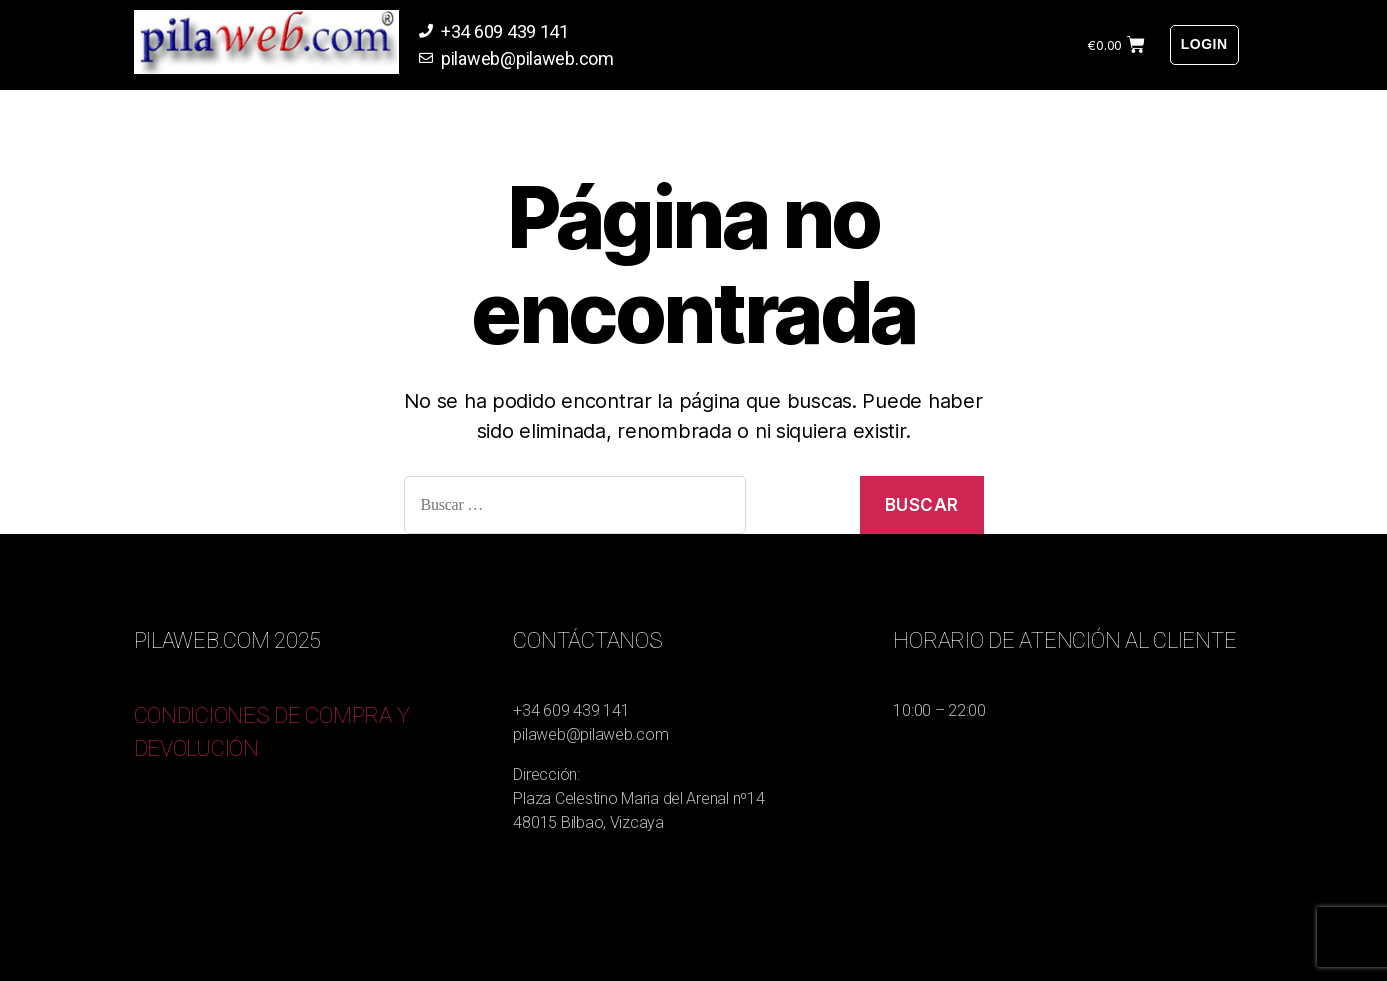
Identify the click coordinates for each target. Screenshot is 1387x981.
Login (1204, 44)
